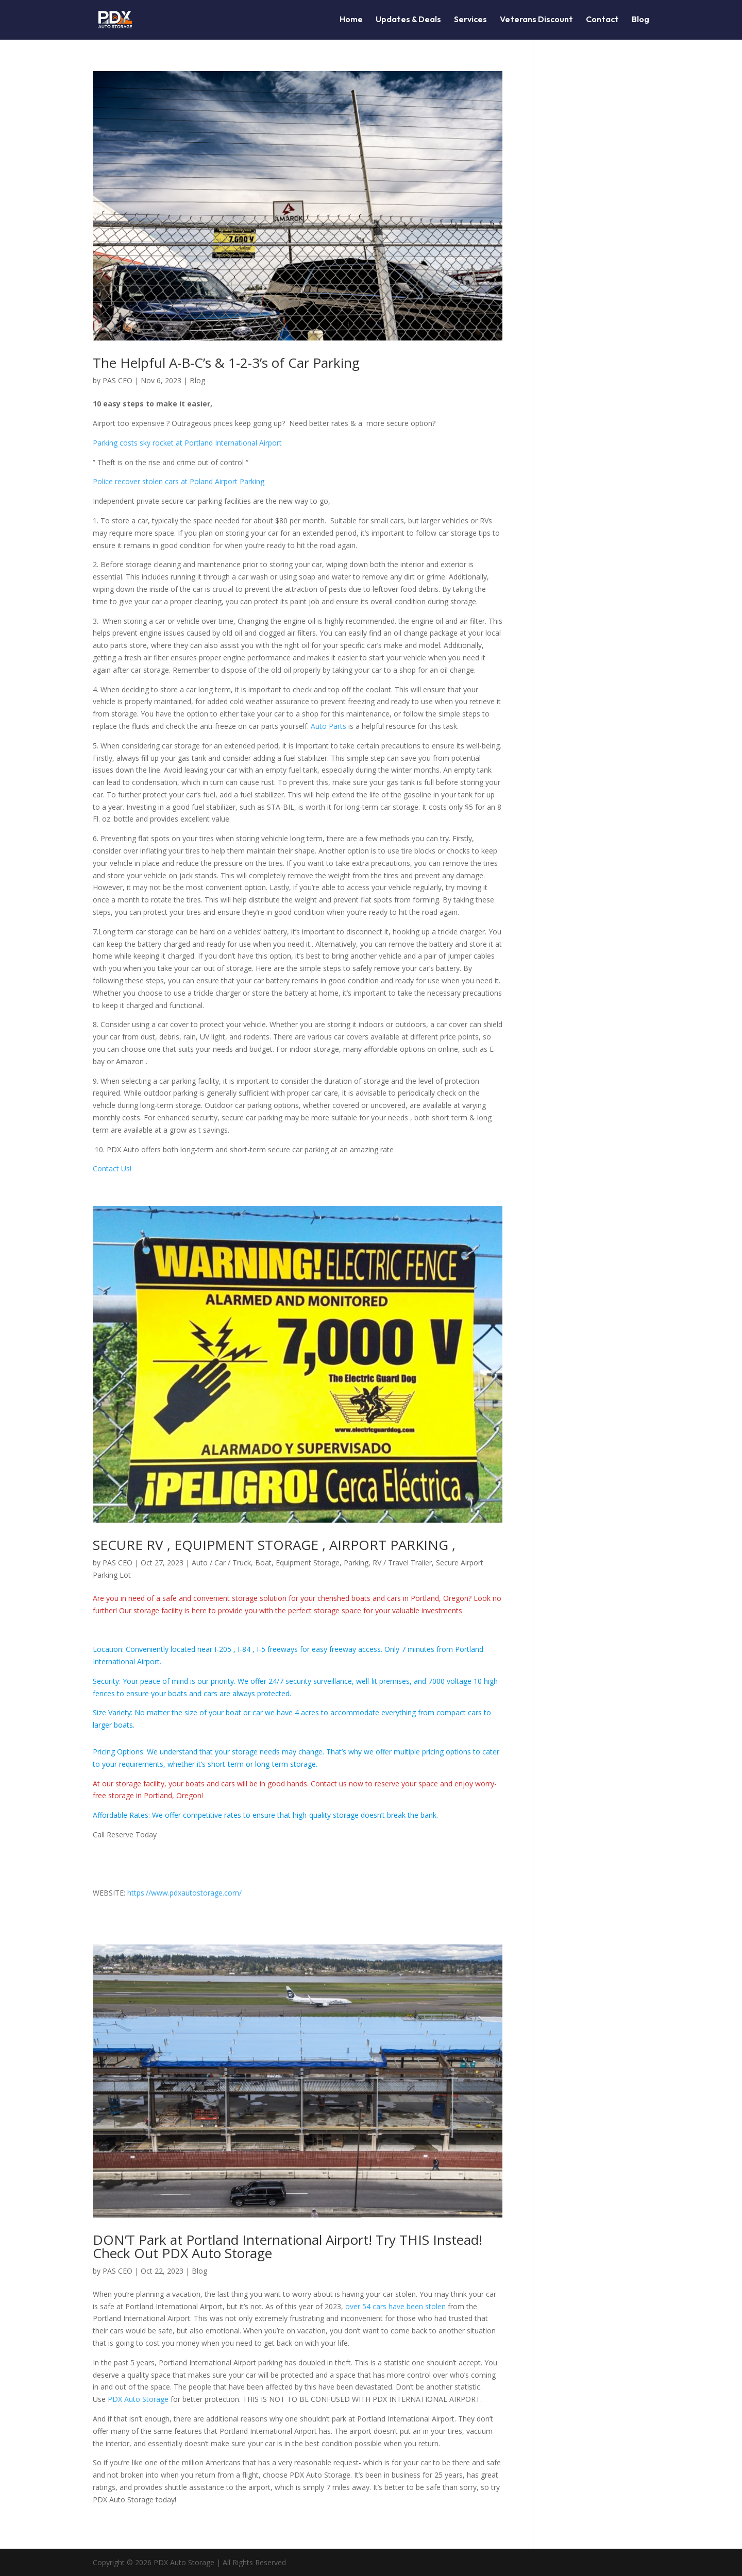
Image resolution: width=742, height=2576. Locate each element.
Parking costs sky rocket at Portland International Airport (187, 443)
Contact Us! (112, 1168)
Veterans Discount (536, 21)
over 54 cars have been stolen (395, 2306)
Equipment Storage (308, 1562)
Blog (640, 21)
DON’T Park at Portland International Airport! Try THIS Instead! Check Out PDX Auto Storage (287, 2246)
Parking (356, 1562)
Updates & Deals (408, 21)
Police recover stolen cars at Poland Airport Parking (178, 481)
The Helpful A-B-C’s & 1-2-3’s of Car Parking (226, 362)
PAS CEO (117, 380)
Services (470, 21)
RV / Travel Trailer (402, 1562)
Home (351, 21)
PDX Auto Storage (138, 2399)
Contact (602, 21)
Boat (263, 1562)
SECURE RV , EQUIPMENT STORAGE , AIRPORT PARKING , (274, 1545)
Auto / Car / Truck (221, 1562)
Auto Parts (329, 726)
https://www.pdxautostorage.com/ (184, 1893)
